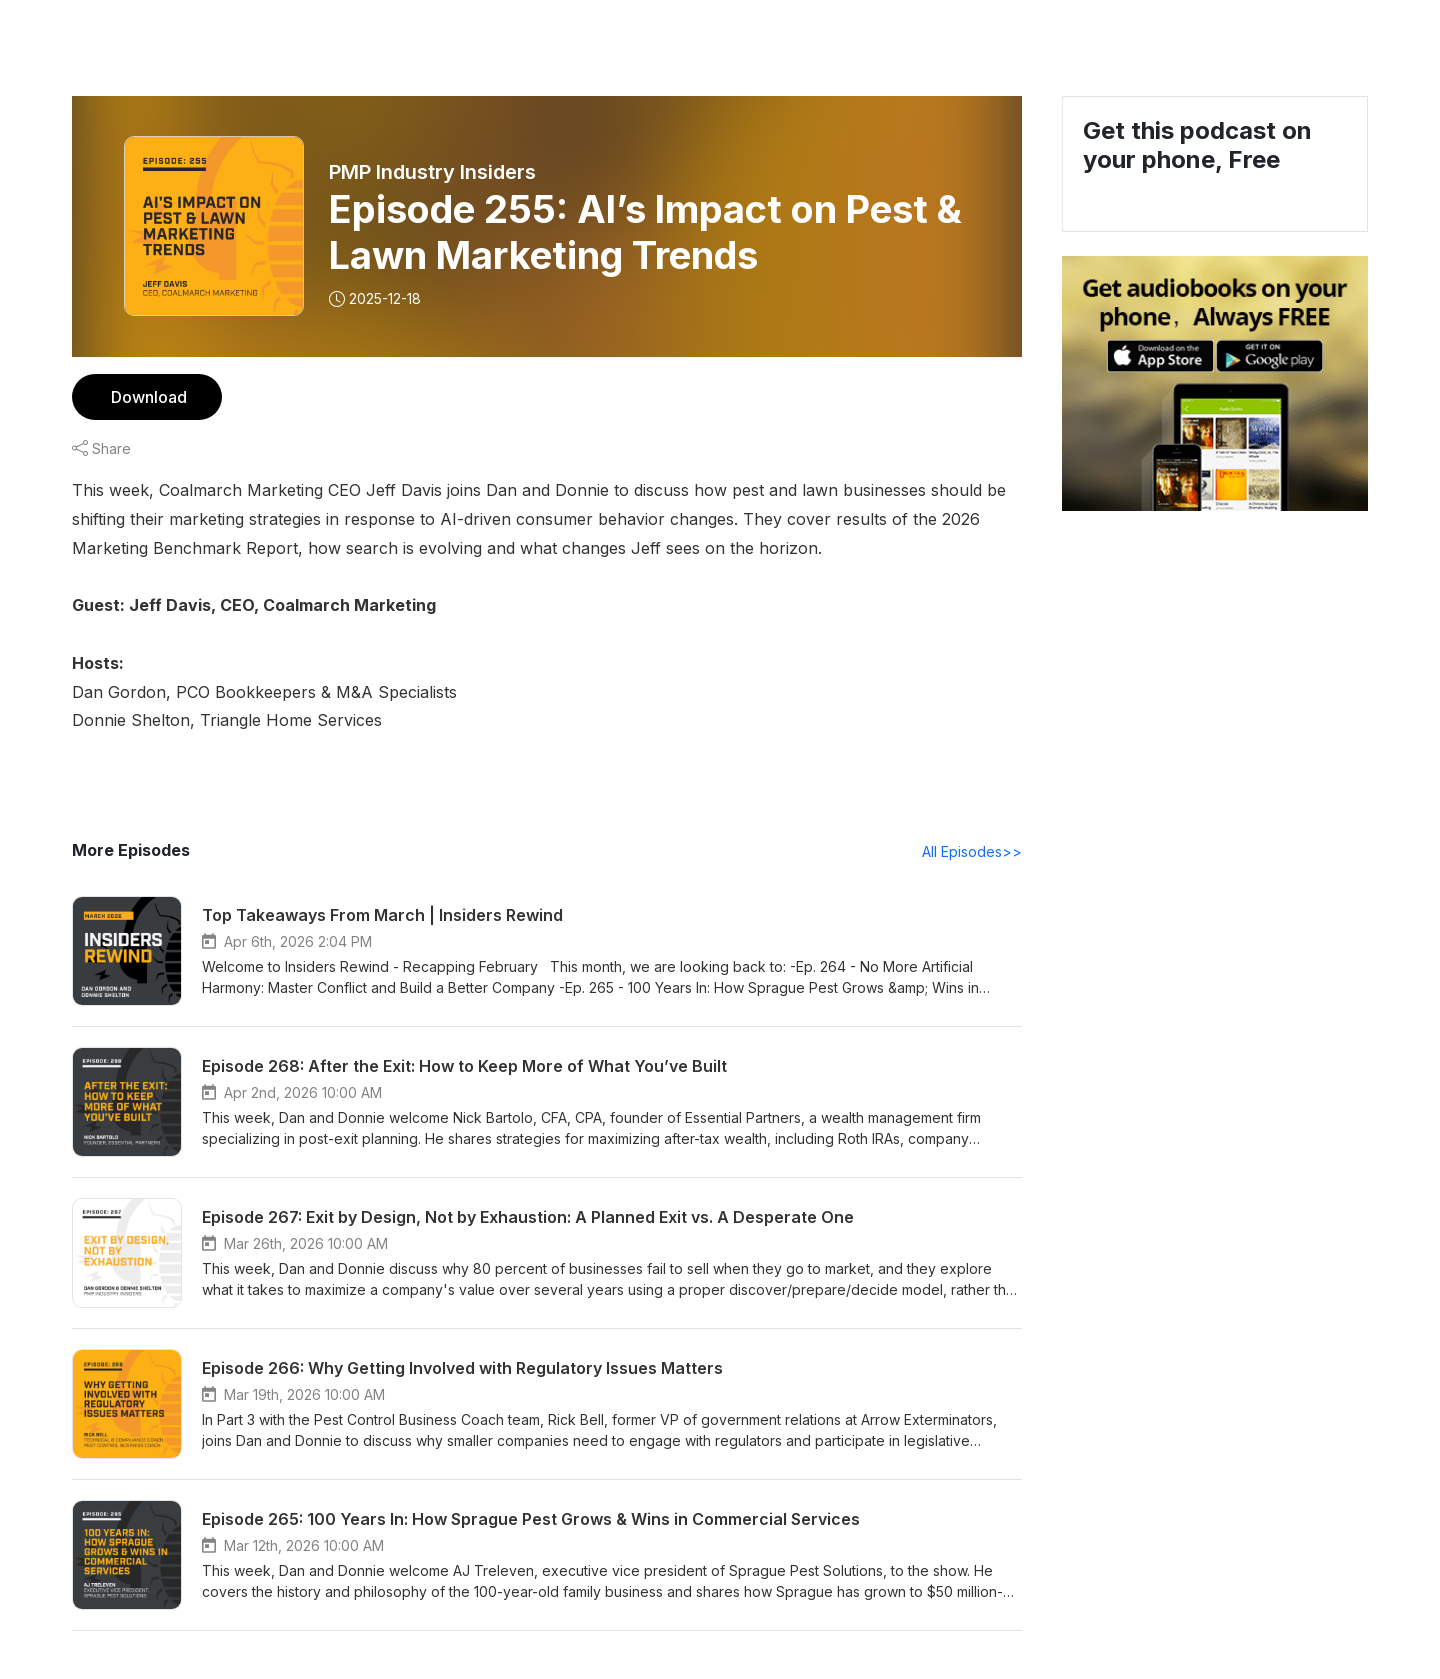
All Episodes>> (975, 851)
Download (146, 396)
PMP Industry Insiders (434, 172)
